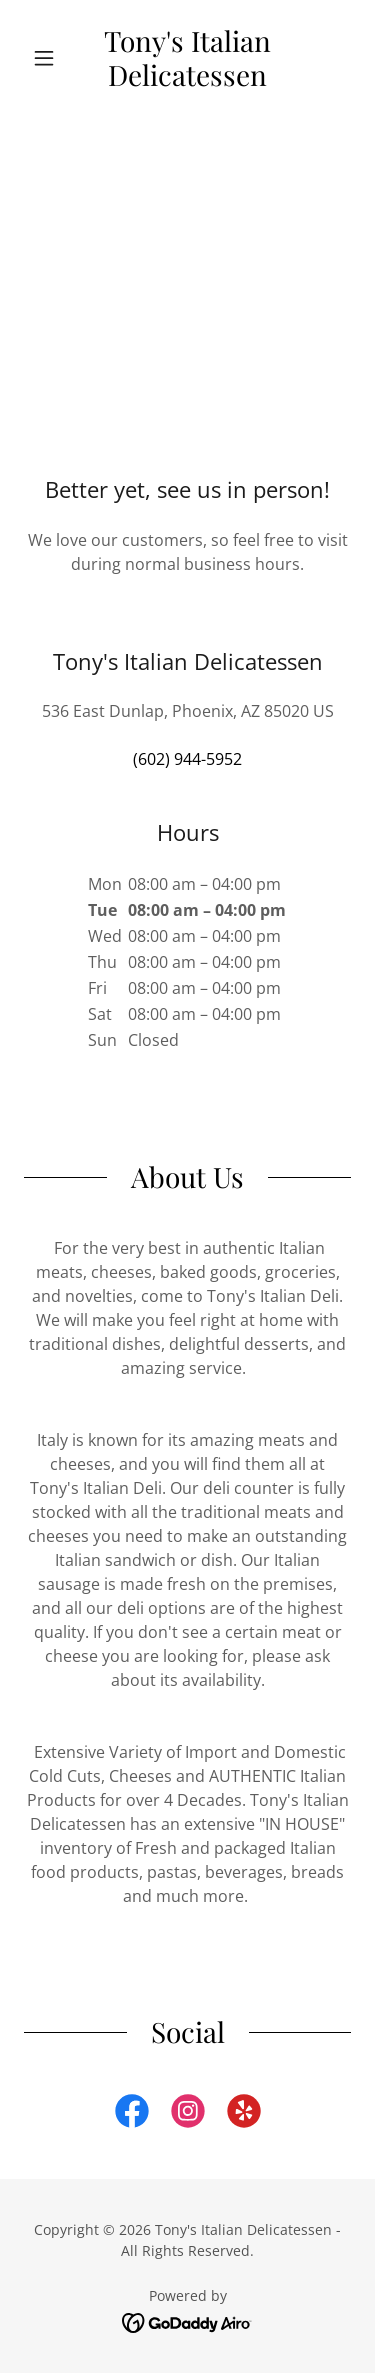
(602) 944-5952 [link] (187, 759)
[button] (48, 58)
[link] (187, 57)
